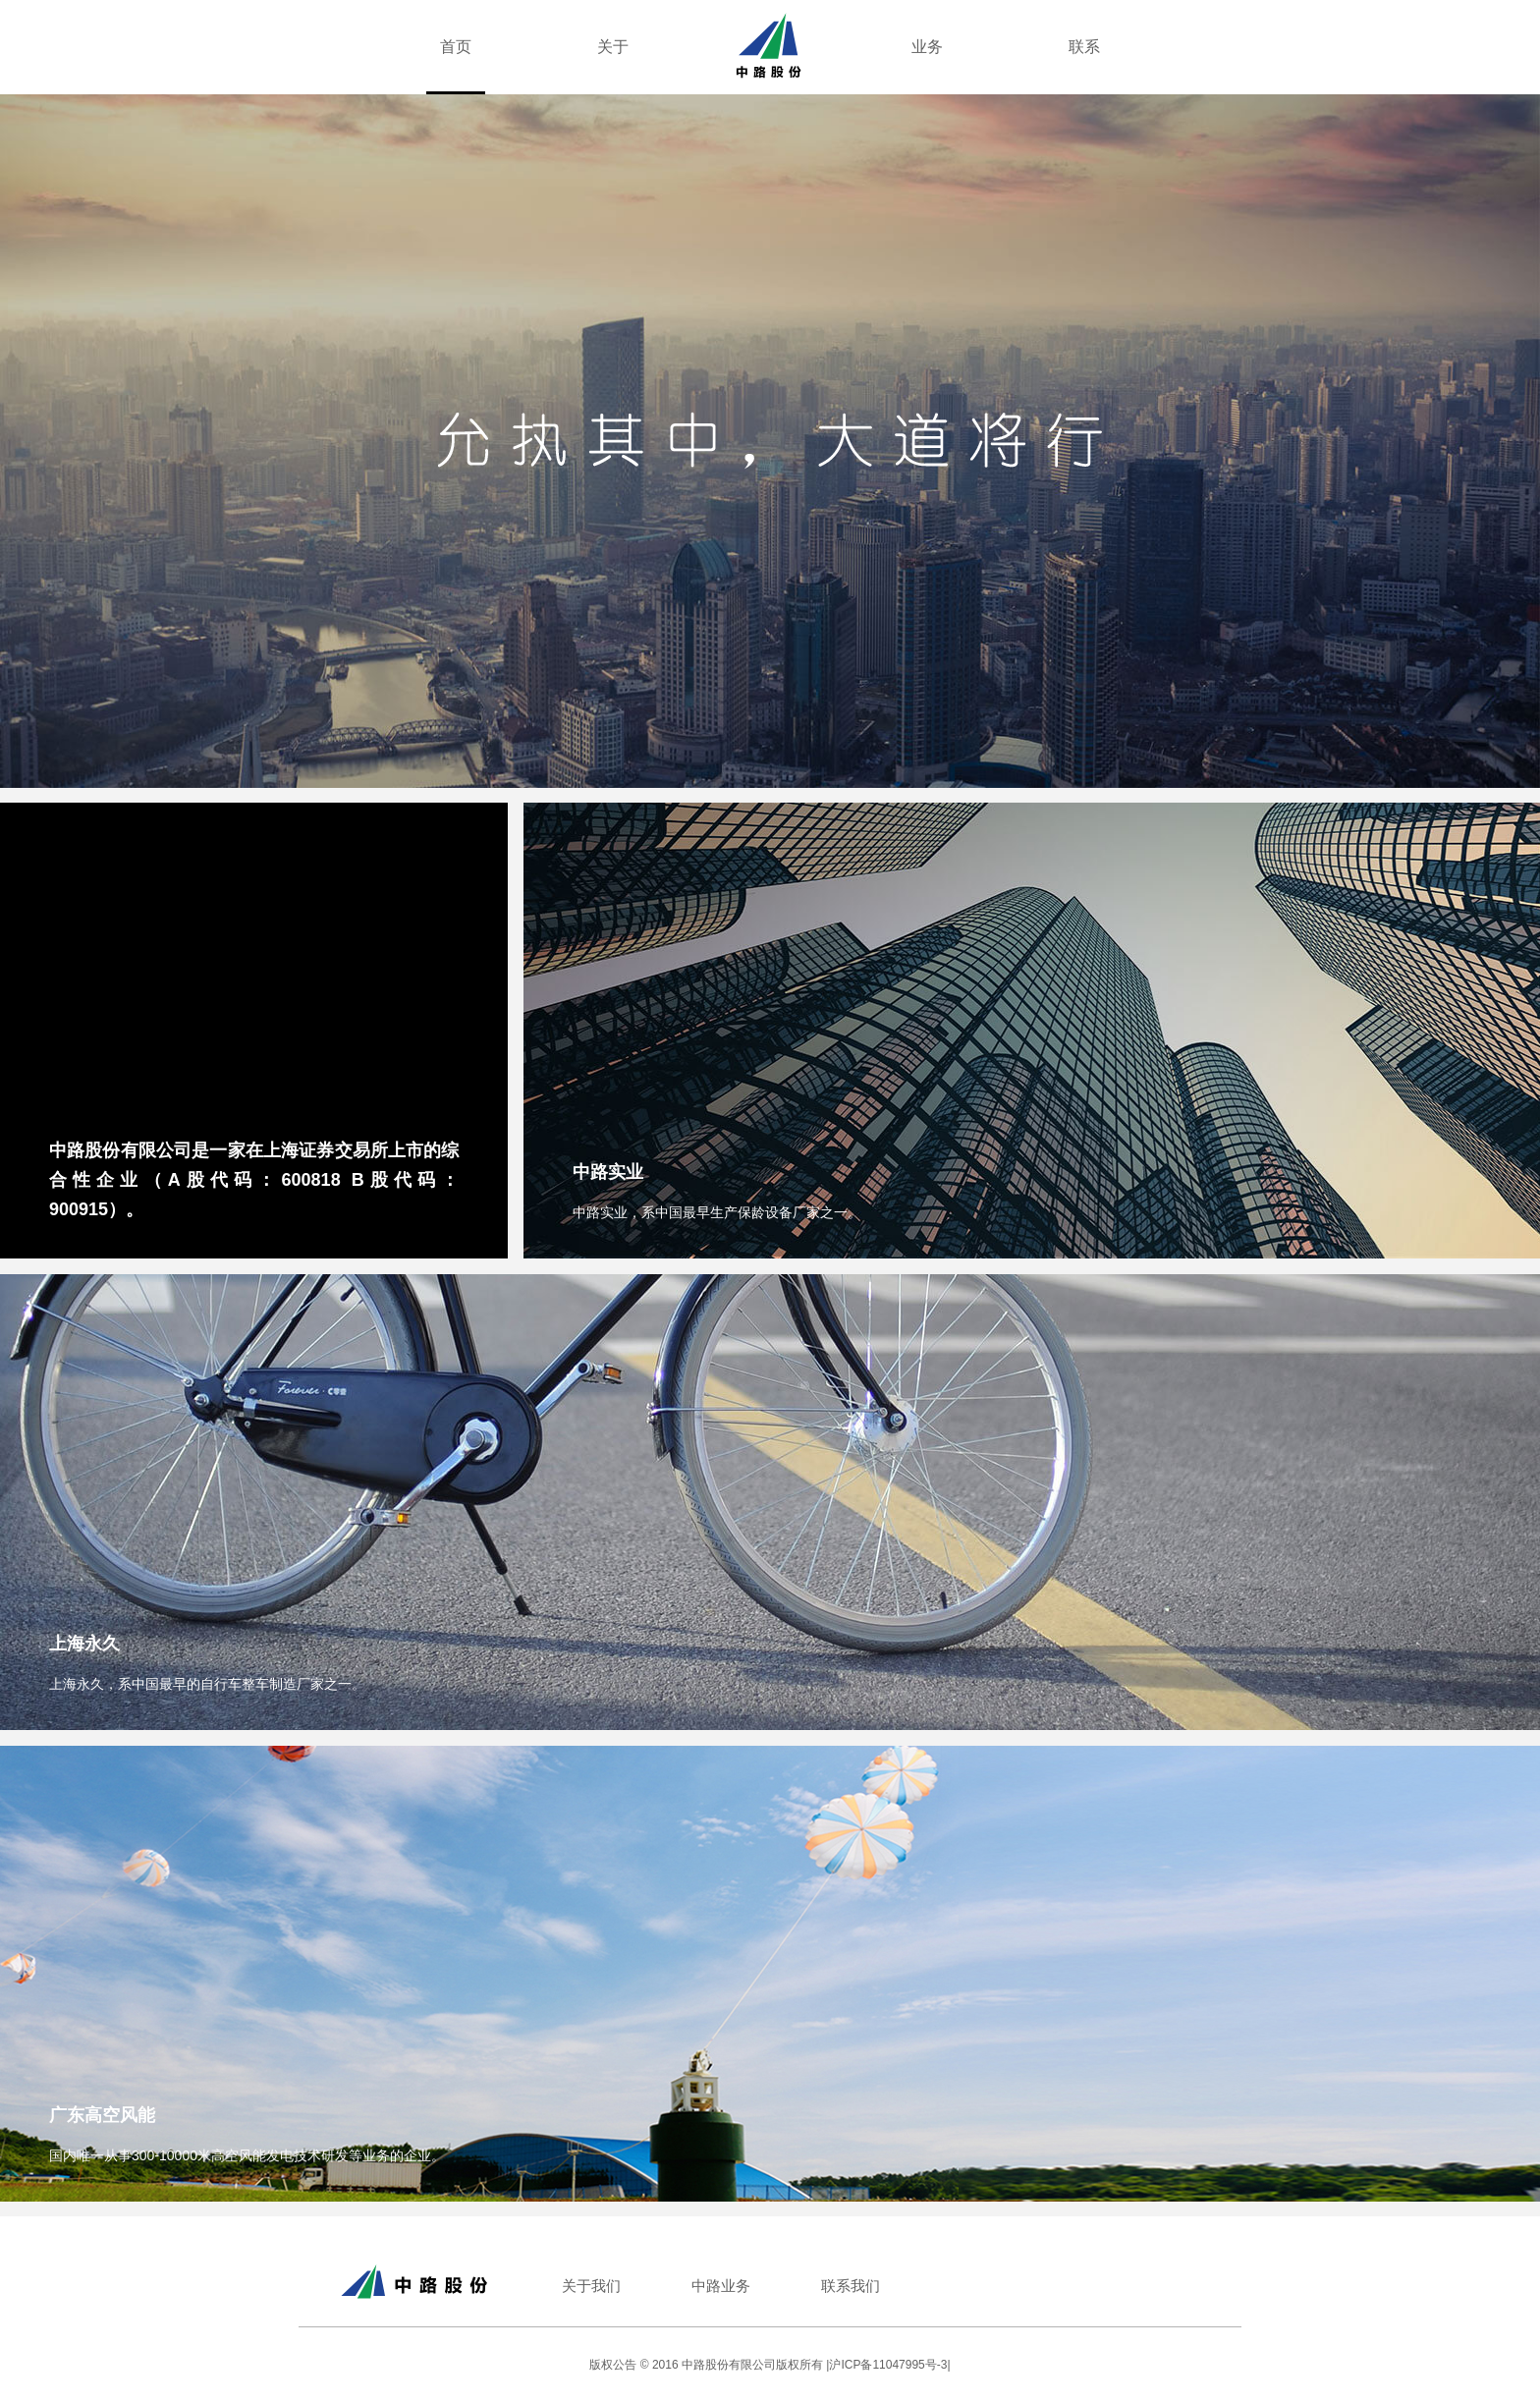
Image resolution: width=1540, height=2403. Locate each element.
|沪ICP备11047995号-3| (888, 2365)
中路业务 (720, 2285)
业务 (927, 46)
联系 (1084, 46)
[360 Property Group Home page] (770, 44)
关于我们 (591, 2285)
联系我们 (850, 2285)
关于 (613, 46)
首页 (455, 46)
